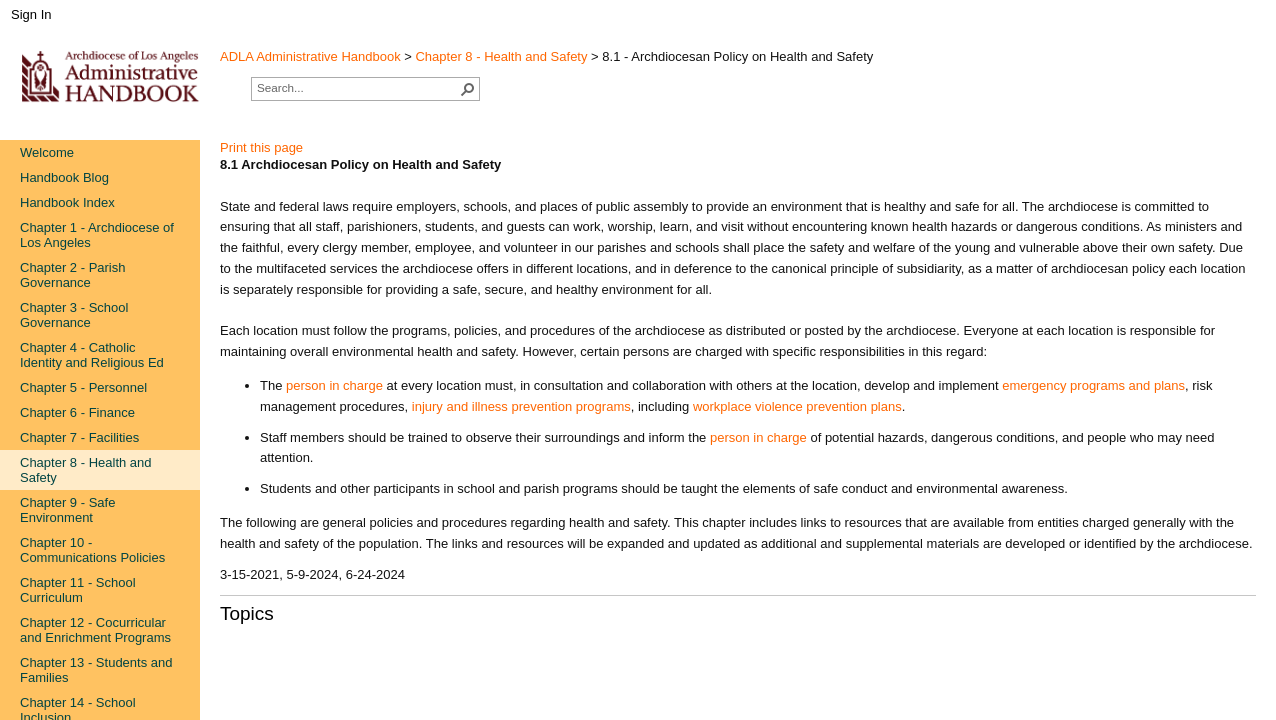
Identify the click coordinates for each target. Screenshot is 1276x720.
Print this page (261, 147)
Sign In (31, 14)
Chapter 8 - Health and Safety (501, 56)
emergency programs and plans (1093, 385)
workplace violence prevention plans (797, 406)
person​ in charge (758, 437)
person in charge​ (334, 385)
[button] (468, 89)
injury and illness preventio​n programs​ (521, 406)
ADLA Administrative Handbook (310, 56)
